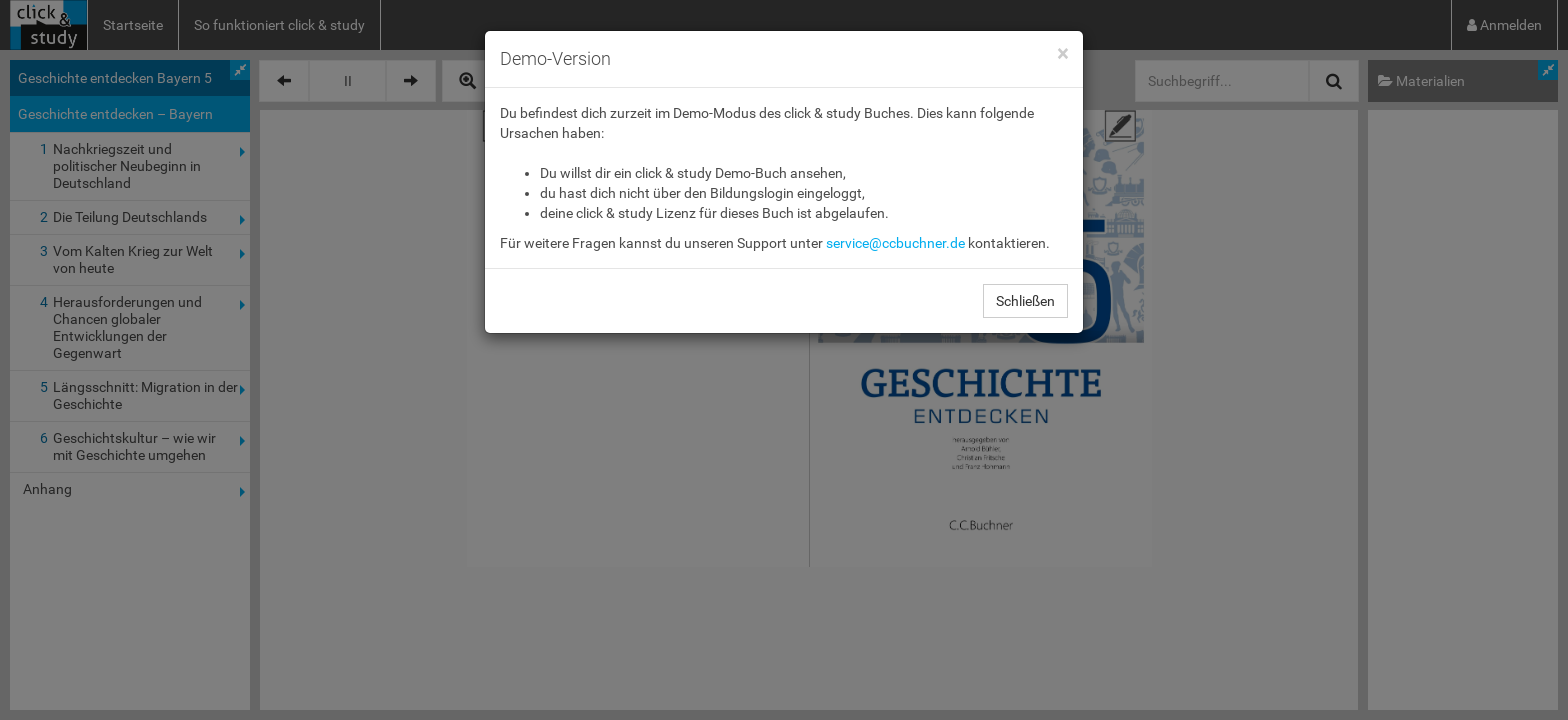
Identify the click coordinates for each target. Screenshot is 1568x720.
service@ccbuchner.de (895, 243)
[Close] (1062, 54)
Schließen (1025, 301)
